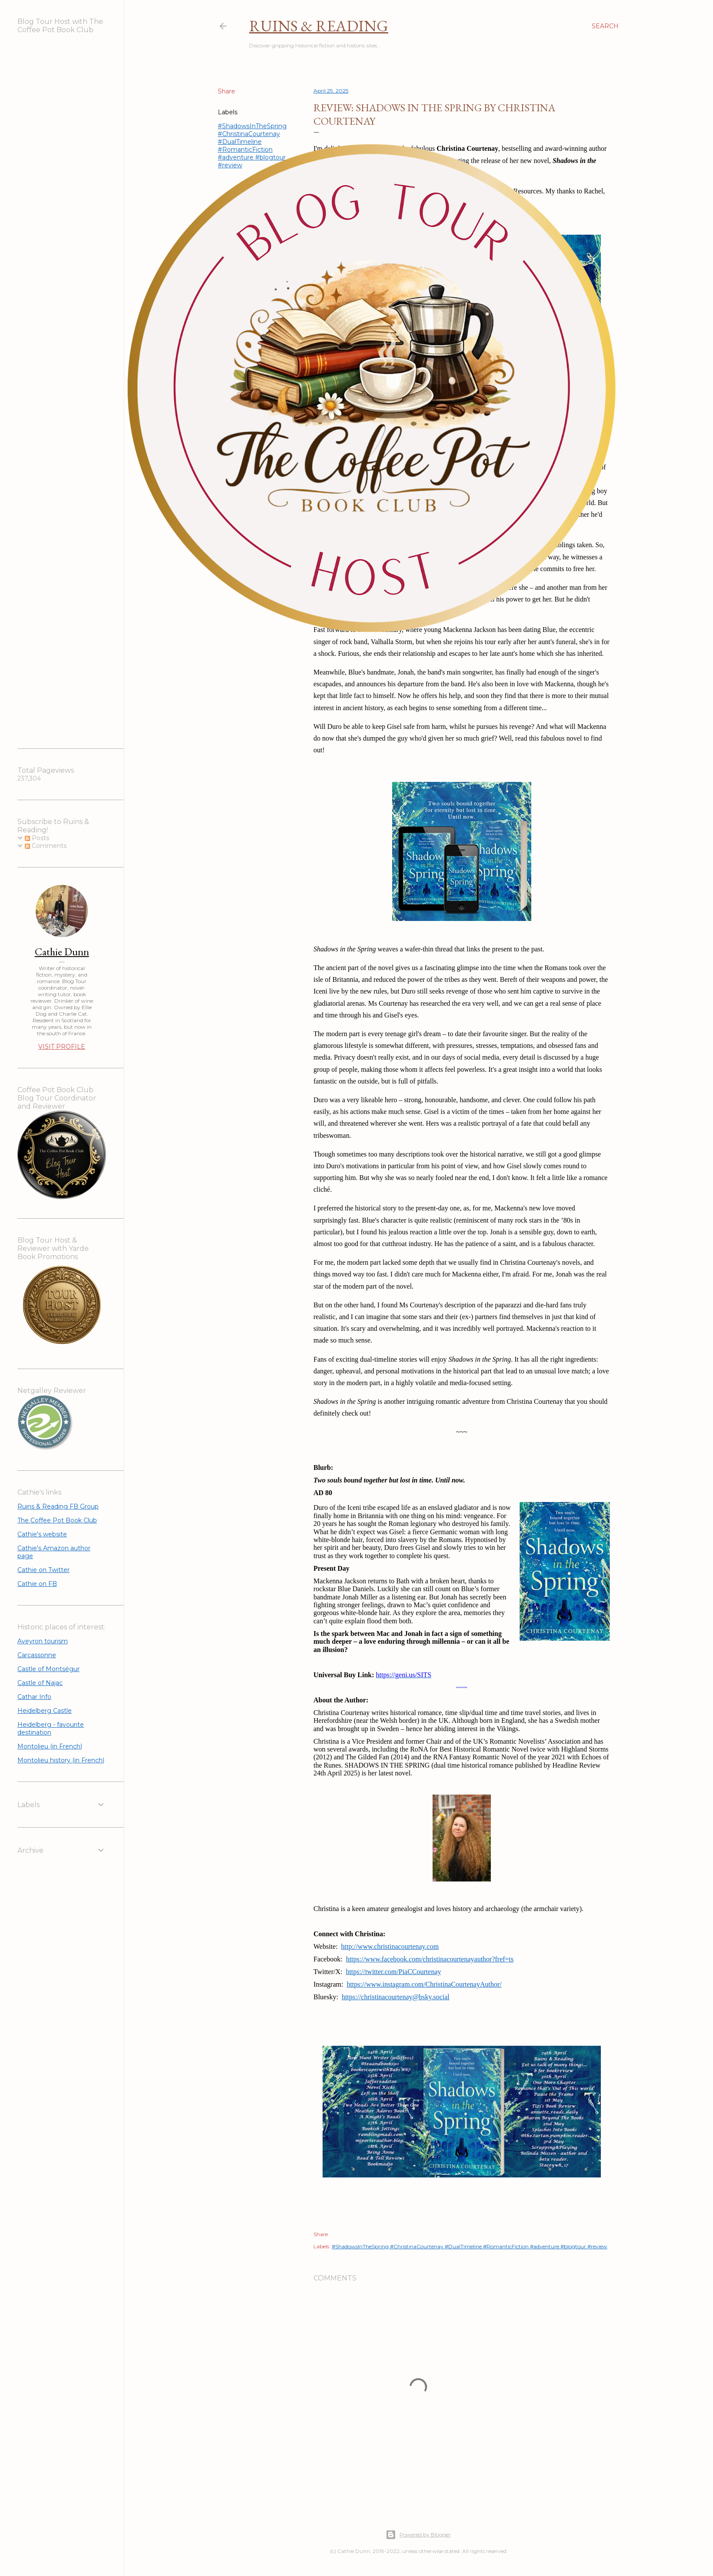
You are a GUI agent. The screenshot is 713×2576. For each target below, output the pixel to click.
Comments (46, 846)
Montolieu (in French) (49, 1746)
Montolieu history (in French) (60, 1760)
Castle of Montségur (48, 1669)
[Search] (605, 26)
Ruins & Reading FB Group (58, 1506)
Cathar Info (34, 1697)
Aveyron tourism (42, 1641)
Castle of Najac (40, 1683)
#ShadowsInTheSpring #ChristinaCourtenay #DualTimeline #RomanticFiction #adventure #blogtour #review (469, 2246)
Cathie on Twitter (43, 1570)
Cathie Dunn (62, 951)
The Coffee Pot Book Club (57, 1520)
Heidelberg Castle (44, 1711)
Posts (37, 838)
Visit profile (61, 1046)
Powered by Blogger (418, 2534)
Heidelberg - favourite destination (50, 1728)
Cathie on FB (37, 1584)
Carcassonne (36, 1655)
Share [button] (320, 2234)
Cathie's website (42, 1534)
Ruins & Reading (318, 26)
